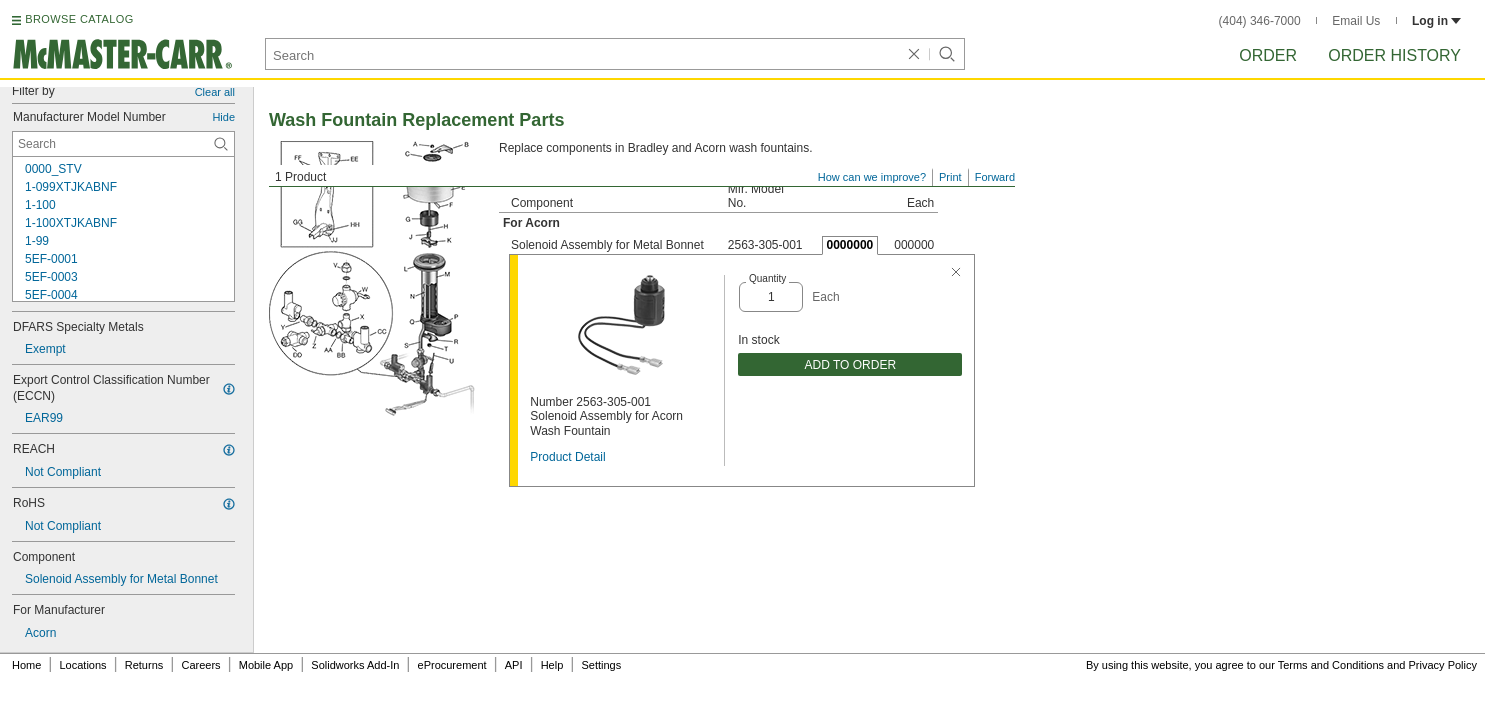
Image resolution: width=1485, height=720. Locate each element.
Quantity (767, 278)
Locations (83, 665)
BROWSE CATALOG (79, 19)
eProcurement (452, 665)
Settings (601, 665)
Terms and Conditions (1331, 665)
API (514, 665)
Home (26, 665)
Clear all (215, 92)
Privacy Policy (1443, 665)
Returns (144, 665)
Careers (200, 665)
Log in (1436, 21)
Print (950, 177)
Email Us (1356, 21)
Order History (1394, 55)
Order (1268, 55)
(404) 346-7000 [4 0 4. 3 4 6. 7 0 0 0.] (1260, 21)
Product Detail (567, 457)
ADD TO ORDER (850, 365)
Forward (995, 177)
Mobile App (266, 665)
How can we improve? (872, 177)
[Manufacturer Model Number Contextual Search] (123, 144)
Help (552, 665)
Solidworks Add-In (355, 665)
